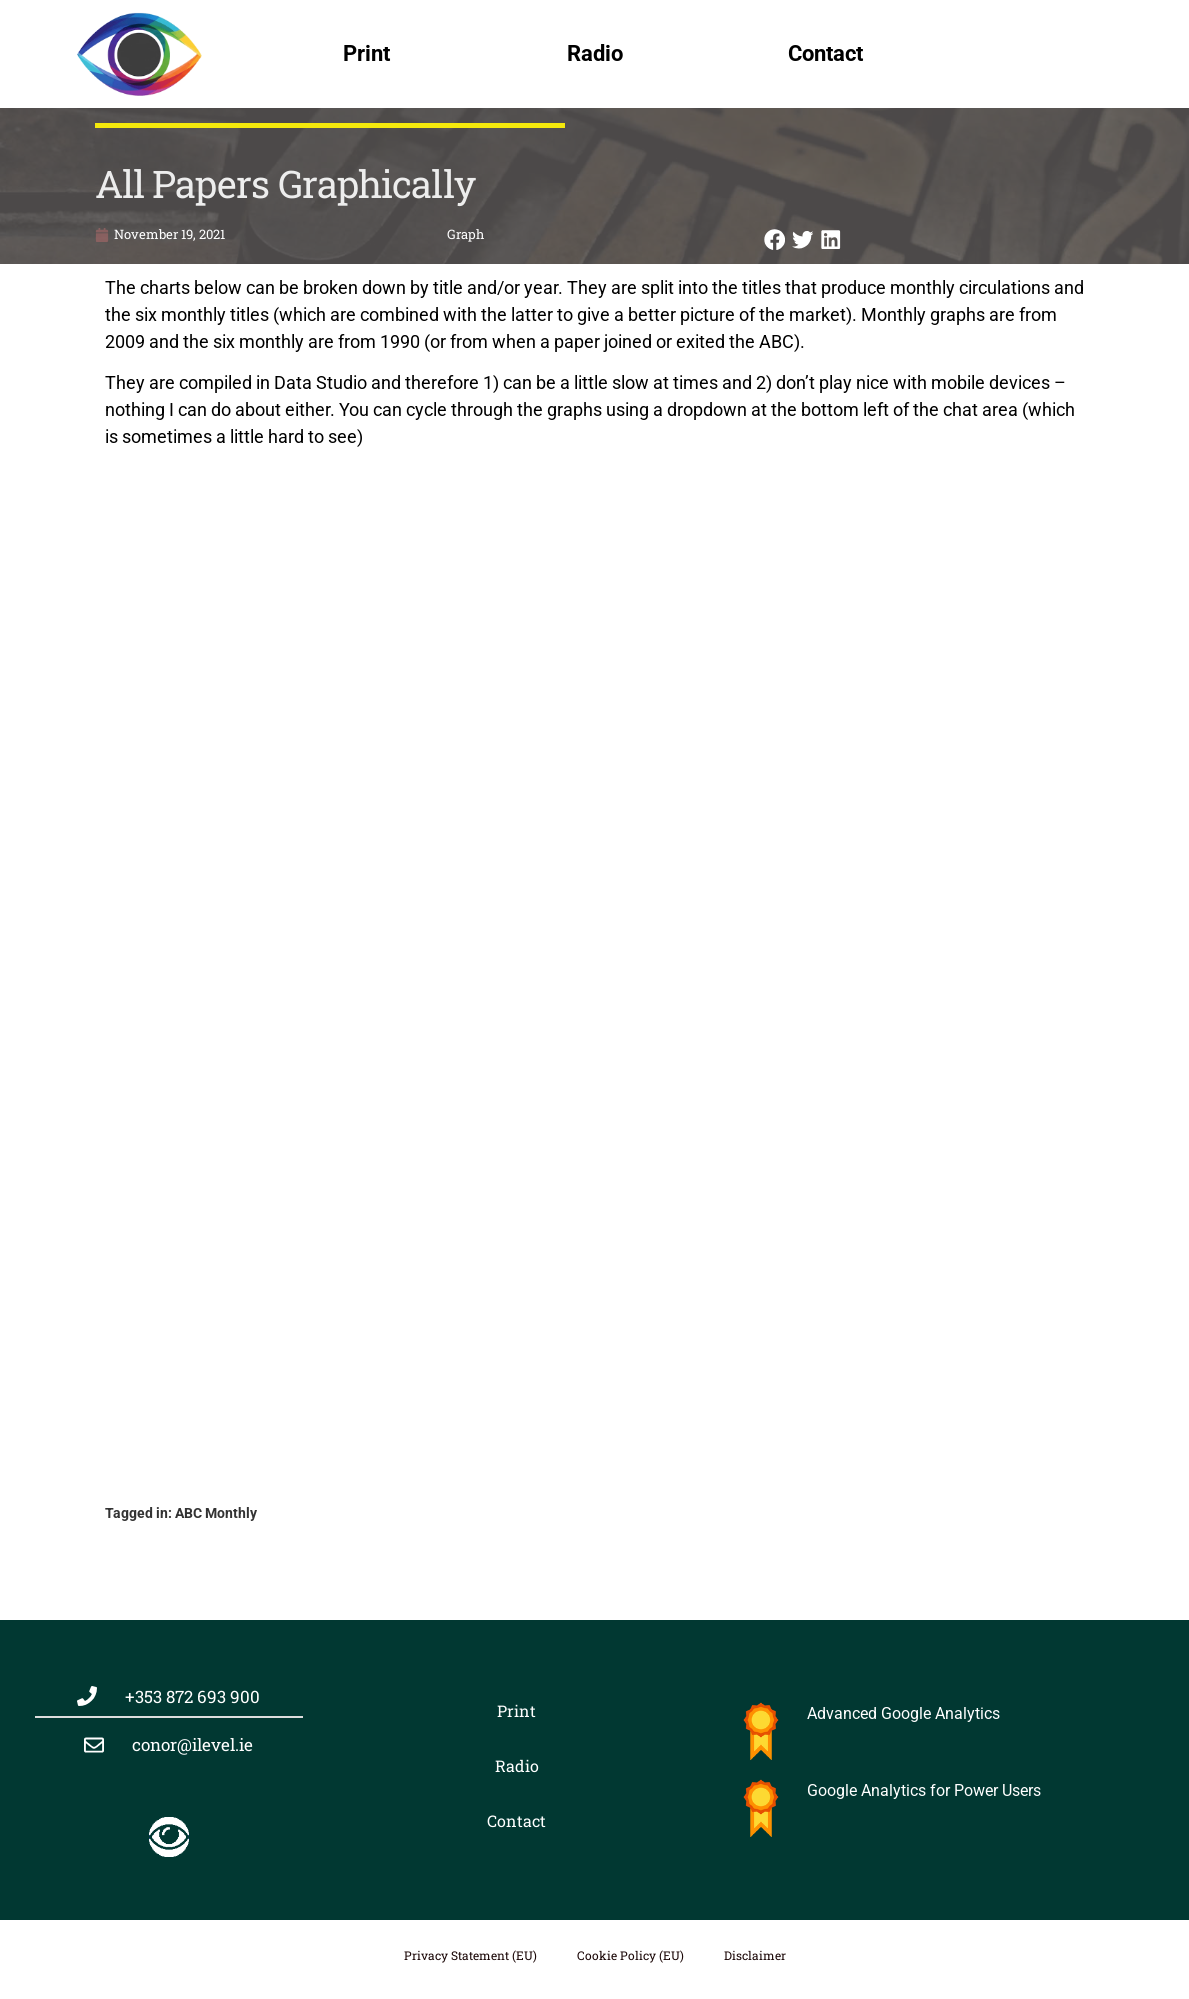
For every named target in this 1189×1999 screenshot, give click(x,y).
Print (366, 53)
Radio (595, 53)
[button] (775, 239)
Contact (825, 53)
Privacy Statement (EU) (470, 1955)
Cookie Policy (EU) (630, 1955)
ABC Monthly (216, 1513)
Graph (465, 234)
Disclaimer (755, 1955)
